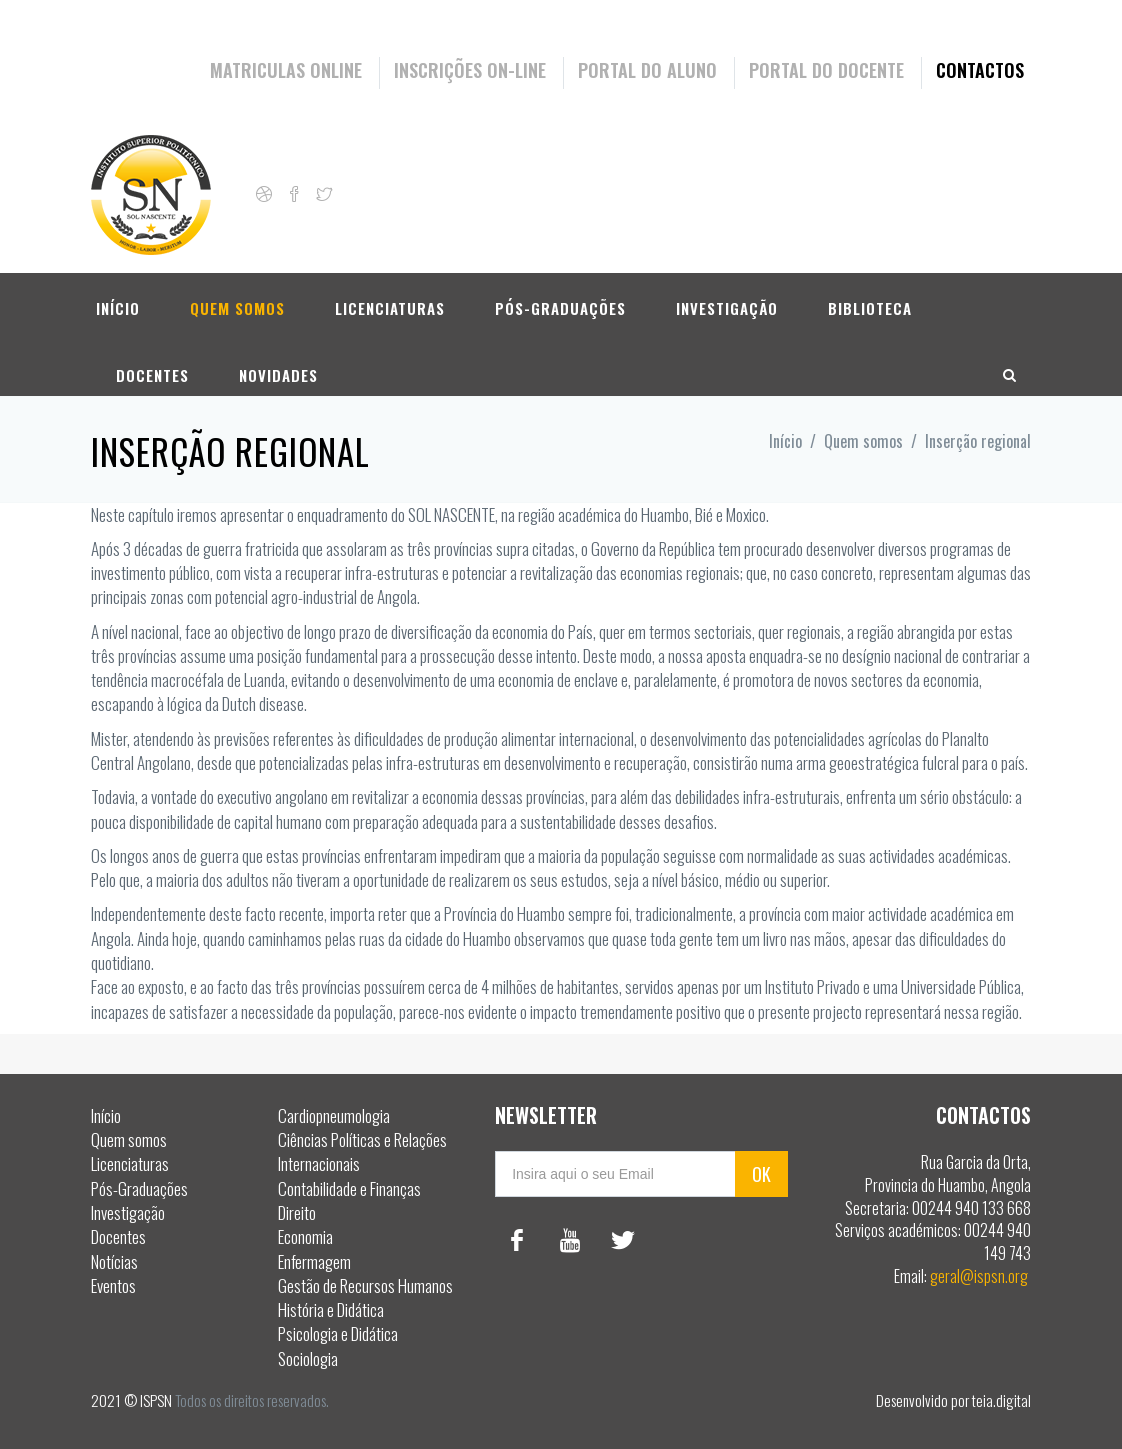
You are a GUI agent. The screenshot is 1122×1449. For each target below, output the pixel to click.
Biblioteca (870, 297)
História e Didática (331, 1309)
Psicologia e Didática (338, 1333)
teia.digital (1001, 1400)
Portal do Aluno (647, 70)
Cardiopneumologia (334, 1115)
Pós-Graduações (560, 297)
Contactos (980, 70)
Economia (305, 1236)
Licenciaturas (390, 297)
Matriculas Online (286, 70)
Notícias (114, 1261)
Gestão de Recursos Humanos (365, 1285)
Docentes (152, 364)
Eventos (113, 1285)
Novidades (278, 364)
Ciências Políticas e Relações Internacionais (362, 1151)
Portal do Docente (826, 70)
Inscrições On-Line (470, 70)
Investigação (727, 297)
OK (761, 1174)
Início (118, 297)
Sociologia (308, 1358)
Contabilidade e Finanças (349, 1188)
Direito (297, 1212)
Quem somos (237, 297)
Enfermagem (314, 1261)
